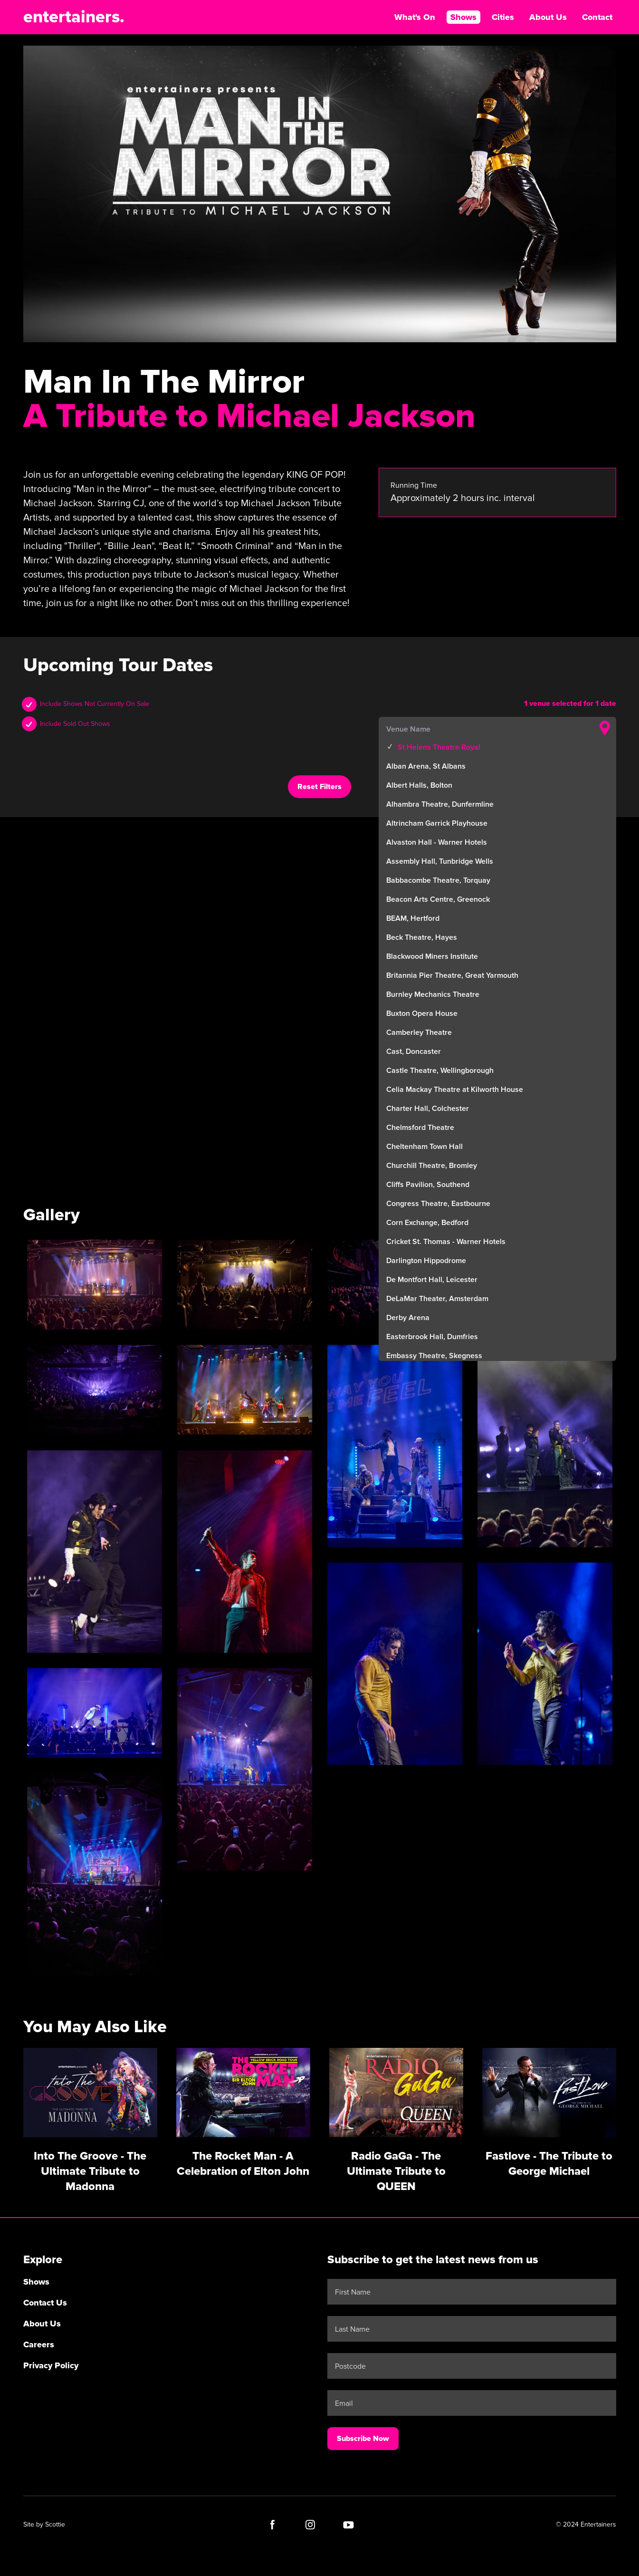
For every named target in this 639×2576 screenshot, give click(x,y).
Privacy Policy (50, 2365)
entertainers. (73, 17)
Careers (38, 2344)
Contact (597, 17)
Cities (503, 17)
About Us (548, 17)
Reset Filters (319, 786)
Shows (463, 17)
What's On (414, 17)
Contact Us (45, 2302)
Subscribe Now (363, 2438)
